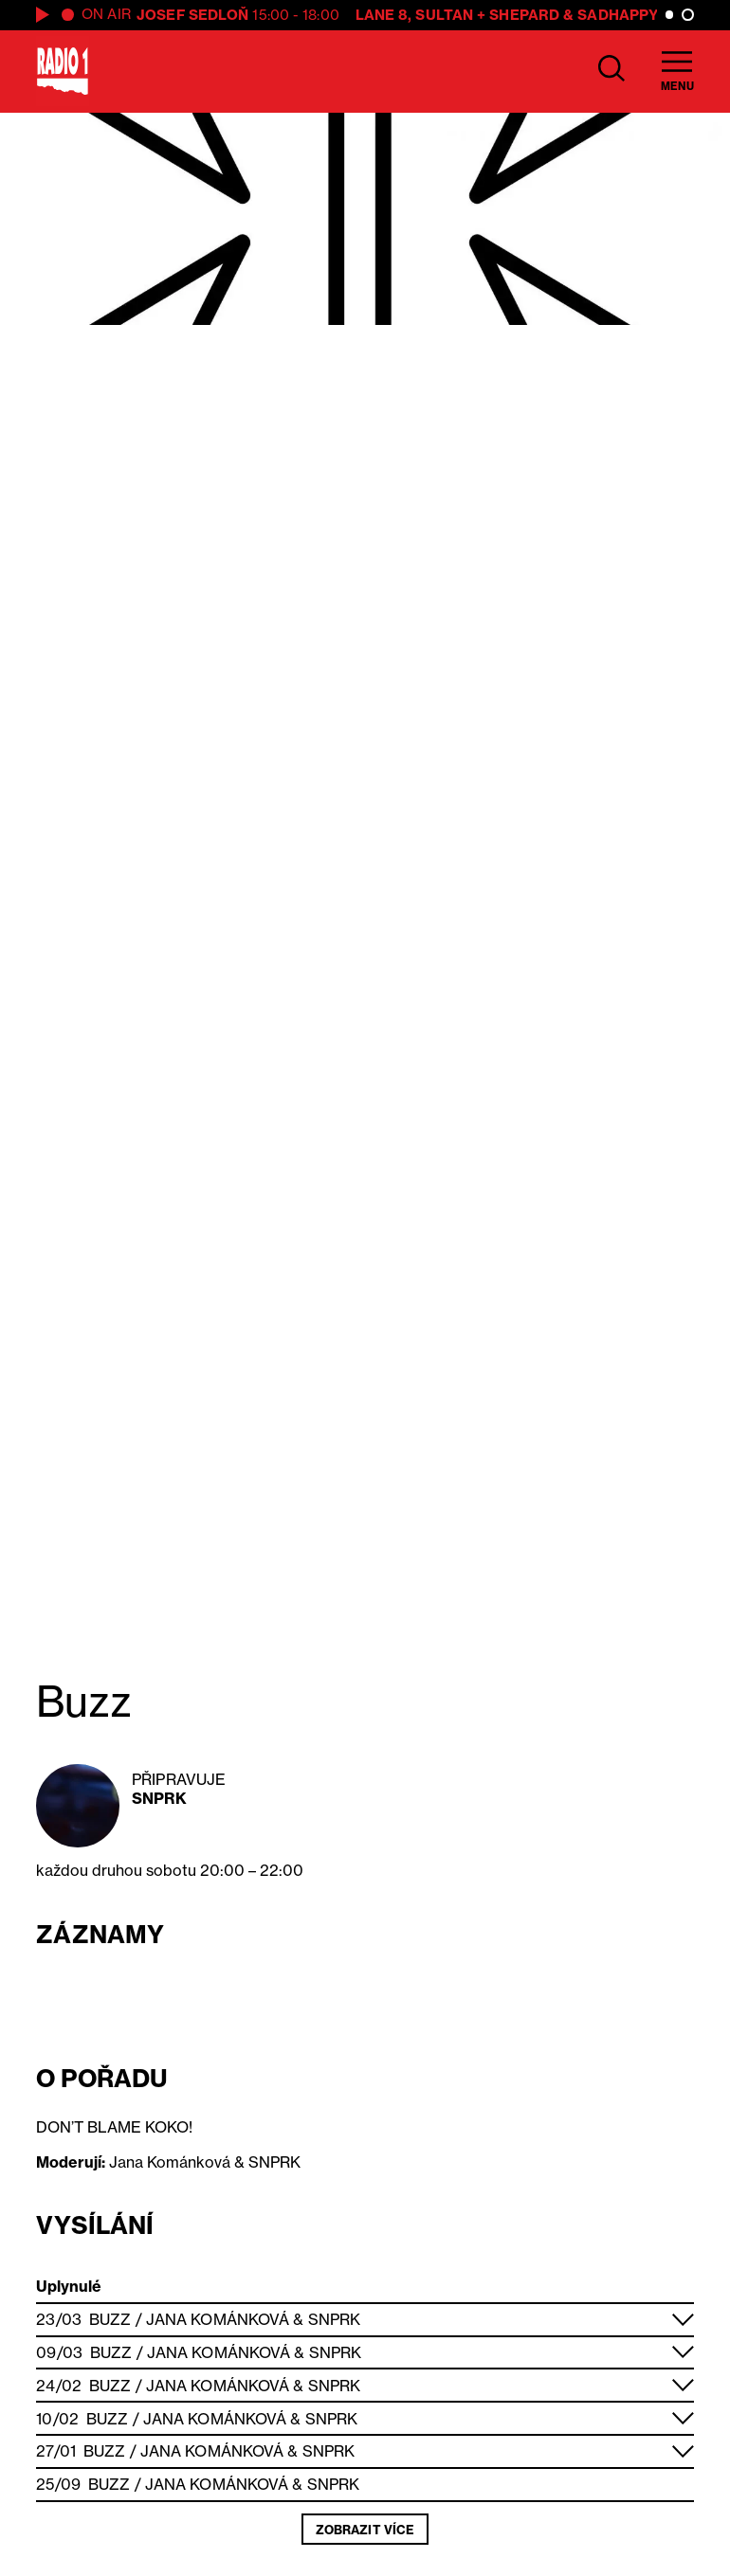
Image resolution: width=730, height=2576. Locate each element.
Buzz (110, 2319)
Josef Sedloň (192, 15)
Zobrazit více (365, 2529)
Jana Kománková (217, 2319)
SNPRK (159, 1798)
